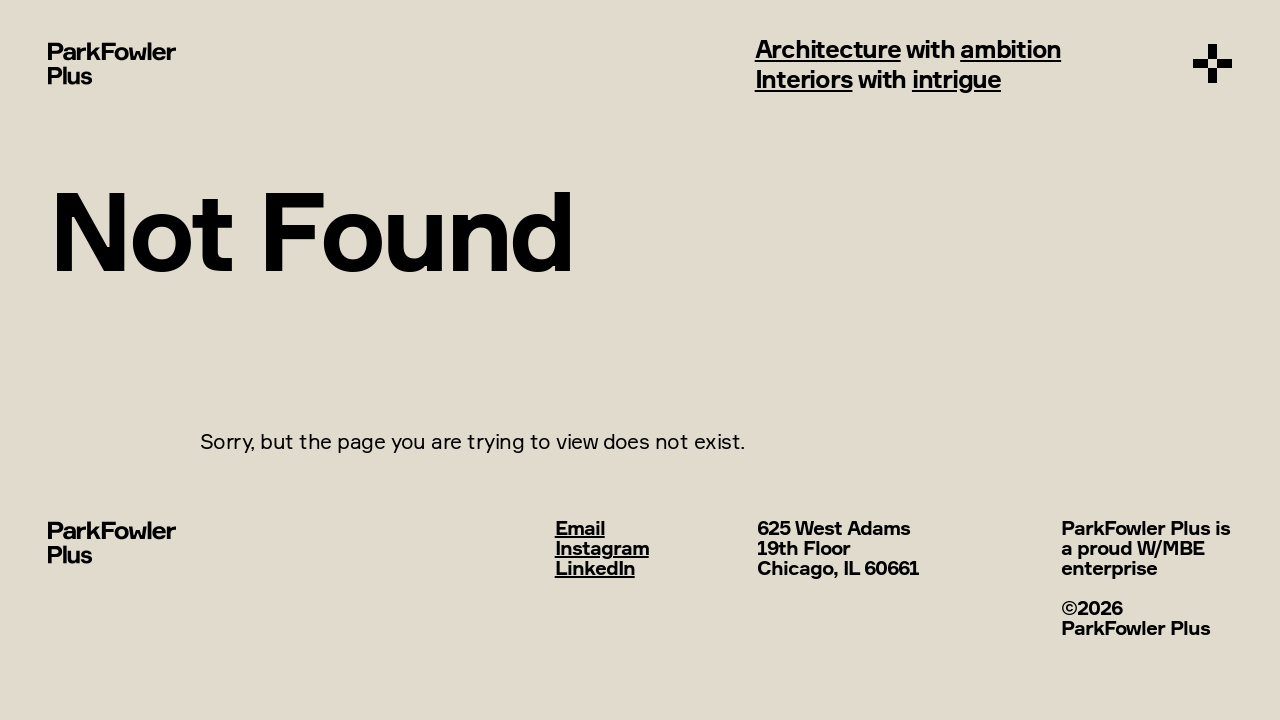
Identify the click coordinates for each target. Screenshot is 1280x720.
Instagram (602, 547)
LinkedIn (595, 567)
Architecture (828, 48)
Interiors (804, 78)
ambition (1010, 48)
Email (580, 527)
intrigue (956, 78)
